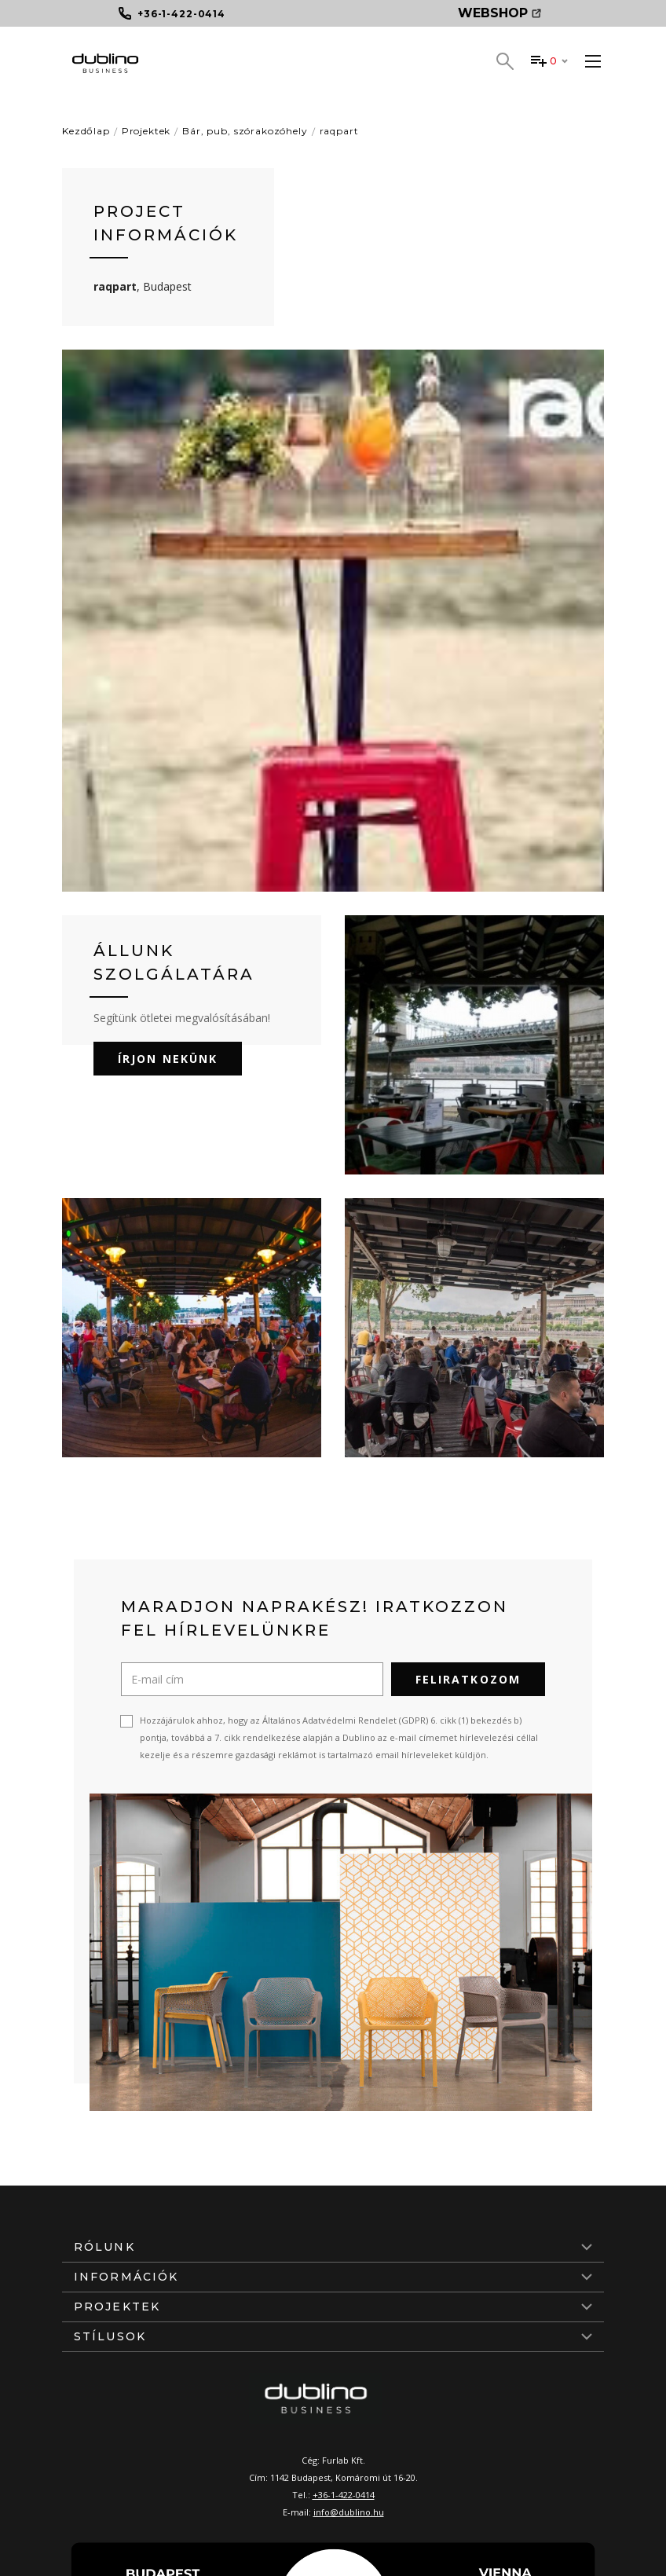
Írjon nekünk (168, 1058)
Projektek (146, 131)
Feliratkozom (468, 1679)
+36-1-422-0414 (344, 2495)
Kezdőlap (86, 131)
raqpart (339, 131)
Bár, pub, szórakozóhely (244, 131)
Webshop (499, 12)
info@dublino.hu (348, 2512)
